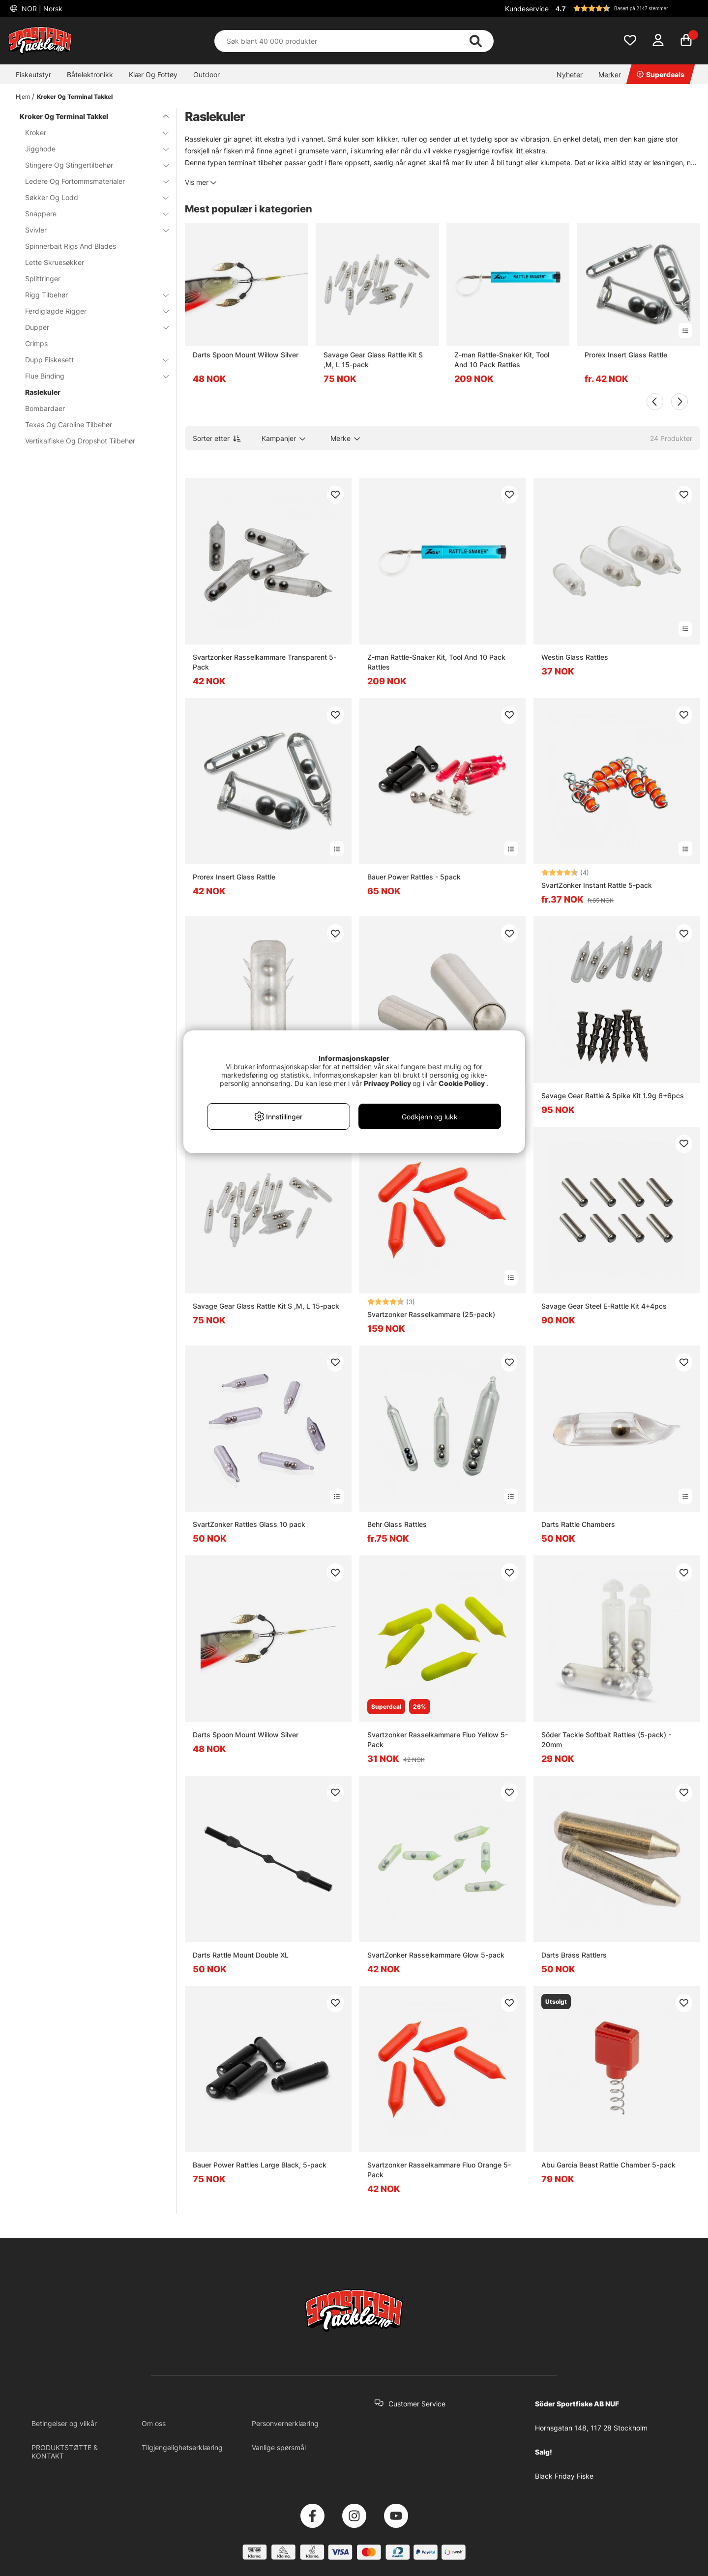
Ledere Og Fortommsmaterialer (91, 181)
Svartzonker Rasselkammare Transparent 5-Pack (264, 662)
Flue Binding (91, 376)
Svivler (91, 230)
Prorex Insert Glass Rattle (626, 355)
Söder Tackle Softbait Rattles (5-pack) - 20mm (606, 1739)
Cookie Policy (462, 1083)
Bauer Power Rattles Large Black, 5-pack (259, 2165)
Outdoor (206, 74)
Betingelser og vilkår (64, 2423)
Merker (609, 74)
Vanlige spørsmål (279, 2447)
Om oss (154, 2423)
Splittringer (42, 278)
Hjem (23, 96)
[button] (626, 8)
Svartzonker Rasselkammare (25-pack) (431, 1314)
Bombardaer (45, 408)
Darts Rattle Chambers (578, 1524)
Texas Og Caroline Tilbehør (68, 424)
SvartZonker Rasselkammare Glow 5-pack (435, 1955)
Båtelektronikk (90, 74)
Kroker (91, 132)
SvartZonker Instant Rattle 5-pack (596, 885)
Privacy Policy (387, 1083)
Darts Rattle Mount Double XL (241, 1955)
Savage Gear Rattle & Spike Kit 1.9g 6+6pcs (612, 1095)
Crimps (36, 343)
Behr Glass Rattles (397, 1524)
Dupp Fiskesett (91, 359)
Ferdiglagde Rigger (91, 311)
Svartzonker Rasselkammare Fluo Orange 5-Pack (439, 2170)
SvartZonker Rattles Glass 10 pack (249, 1524)
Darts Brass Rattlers (574, 1955)
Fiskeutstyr (33, 74)
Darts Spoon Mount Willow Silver (245, 355)
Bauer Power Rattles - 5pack (414, 877)
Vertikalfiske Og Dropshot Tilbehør (80, 441)
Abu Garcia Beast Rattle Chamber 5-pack (608, 2165)
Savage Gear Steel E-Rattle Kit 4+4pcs (604, 1306)
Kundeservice (527, 8)
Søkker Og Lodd (91, 197)
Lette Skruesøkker (54, 262)
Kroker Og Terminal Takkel (75, 96)
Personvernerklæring (285, 2423)
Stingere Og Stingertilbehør (91, 165)
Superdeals (660, 74)
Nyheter (570, 74)
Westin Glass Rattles (574, 657)
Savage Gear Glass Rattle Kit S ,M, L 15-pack (373, 360)
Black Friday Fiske (564, 2476)
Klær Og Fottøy (153, 74)
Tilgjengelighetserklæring (182, 2447)
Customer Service (416, 2404)
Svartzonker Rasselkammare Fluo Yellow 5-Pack (437, 1739)
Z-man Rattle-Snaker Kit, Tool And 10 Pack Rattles (501, 360)
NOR (41, 8)
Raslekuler (42, 392)
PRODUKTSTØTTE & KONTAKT (64, 2451)
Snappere (91, 213)
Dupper (91, 327)
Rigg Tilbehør (91, 295)
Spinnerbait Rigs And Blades (70, 246)
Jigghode (91, 149)
